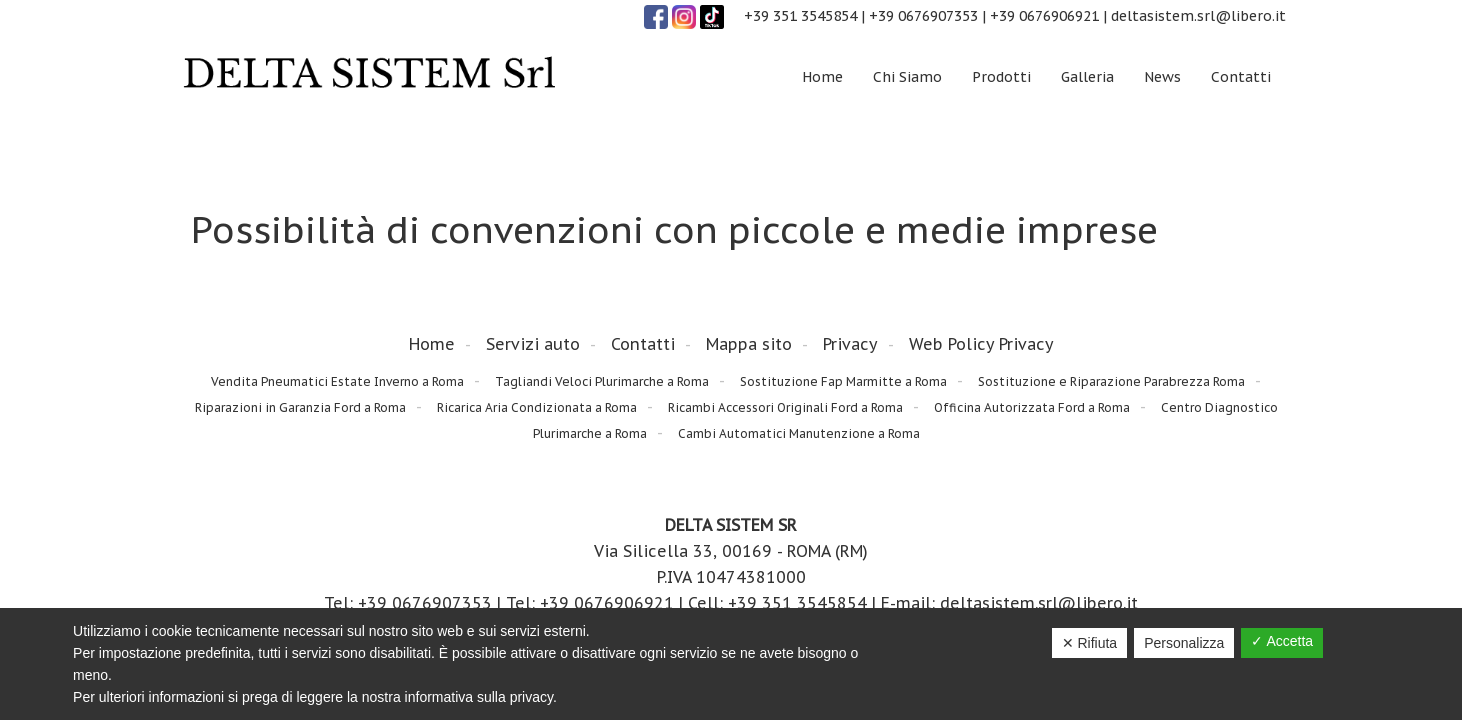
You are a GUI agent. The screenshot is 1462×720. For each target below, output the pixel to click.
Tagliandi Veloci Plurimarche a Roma (602, 381)
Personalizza (1184, 643)
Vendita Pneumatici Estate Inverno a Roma (337, 381)
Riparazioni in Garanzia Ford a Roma (300, 407)
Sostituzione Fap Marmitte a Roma (843, 381)
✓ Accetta (1282, 641)
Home (432, 344)
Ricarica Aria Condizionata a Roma (537, 407)
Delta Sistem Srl (370, 74)
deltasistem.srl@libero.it (1198, 16)
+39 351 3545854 (800, 16)
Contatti (643, 344)
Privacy (850, 344)
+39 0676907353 (923, 16)
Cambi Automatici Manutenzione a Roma (799, 433)
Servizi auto (533, 344)
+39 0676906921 (1044, 16)
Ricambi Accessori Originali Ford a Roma (785, 407)
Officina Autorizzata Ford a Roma (1032, 407)
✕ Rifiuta (1090, 643)
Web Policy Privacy (981, 344)
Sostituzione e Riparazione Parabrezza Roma (1111, 381)
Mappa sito (749, 344)
